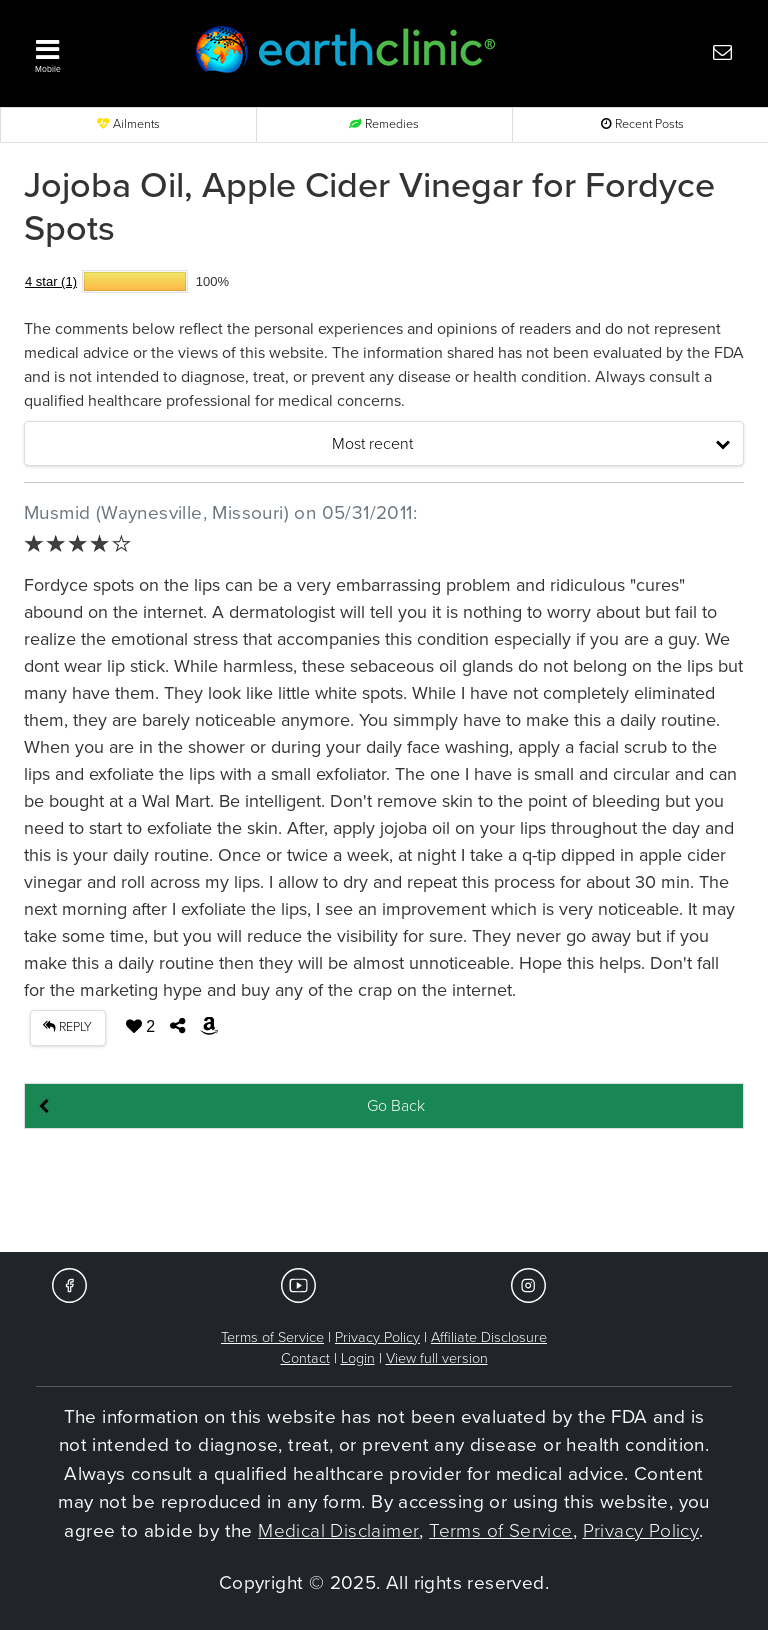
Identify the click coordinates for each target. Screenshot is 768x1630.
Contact (305, 1358)
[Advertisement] (384, 1192)
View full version (437, 1358)
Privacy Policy (377, 1337)
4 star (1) (51, 281)
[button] (94, 51)
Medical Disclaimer (338, 1531)
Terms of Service (272, 1337)
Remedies (384, 124)
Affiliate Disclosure (489, 1337)
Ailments (128, 124)
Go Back (396, 1106)
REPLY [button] (67, 1027)
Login (358, 1358)
